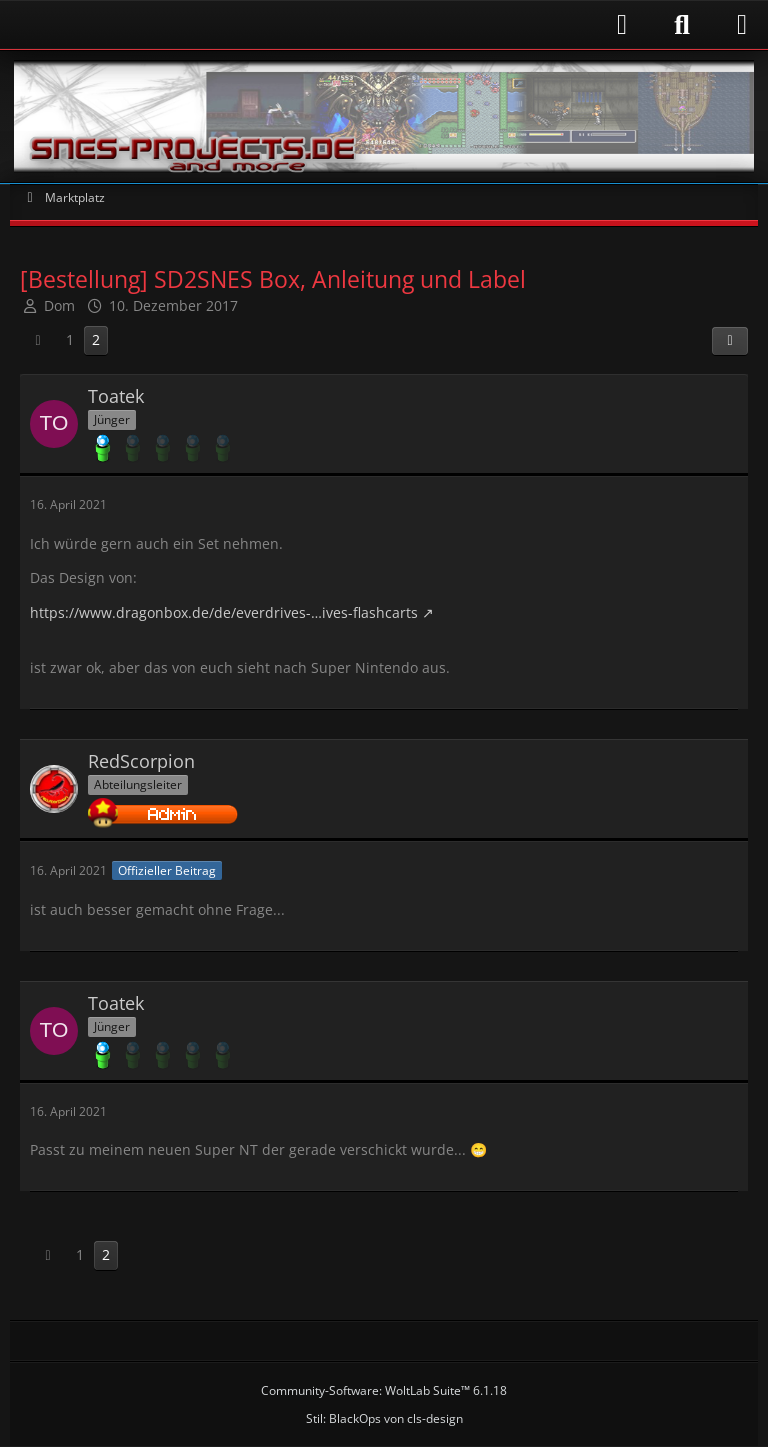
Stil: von (384, 1418)
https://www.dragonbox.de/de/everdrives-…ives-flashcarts (224, 612)
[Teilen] (730, 341)
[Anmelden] (329, 24)
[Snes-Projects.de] (384, 116)
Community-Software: (384, 1390)
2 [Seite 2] (96, 339)
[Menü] (742, 25)
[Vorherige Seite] (38, 340)
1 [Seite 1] (70, 339)
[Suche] (682, 25)
